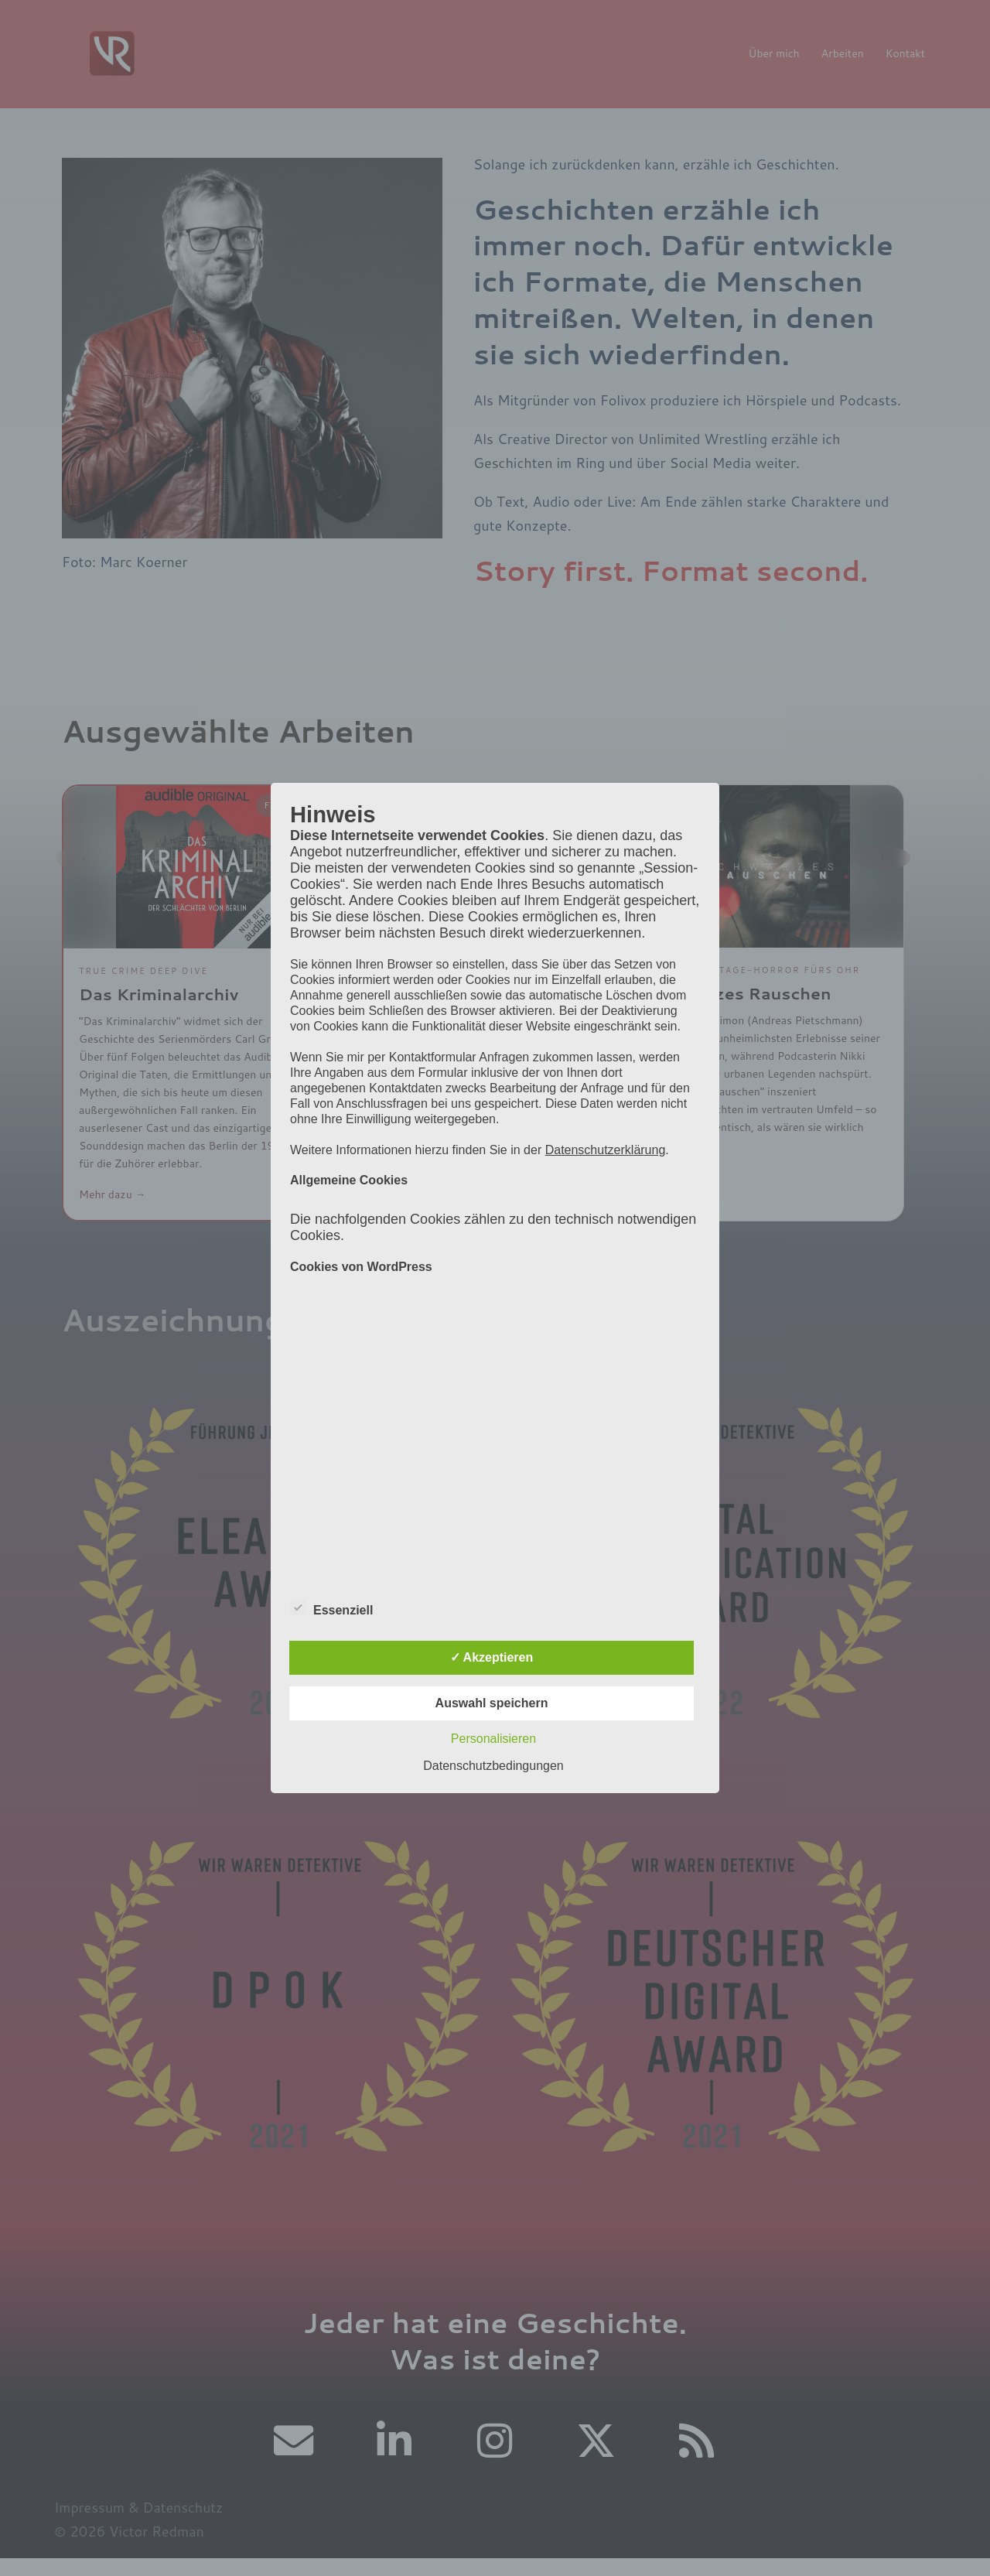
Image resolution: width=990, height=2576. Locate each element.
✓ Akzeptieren (492, 1657)
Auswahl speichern (491, 1703)
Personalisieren (493, 1738)
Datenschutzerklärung (605, 1149)
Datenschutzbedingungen (493, 1765)
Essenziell (331, 1608)
